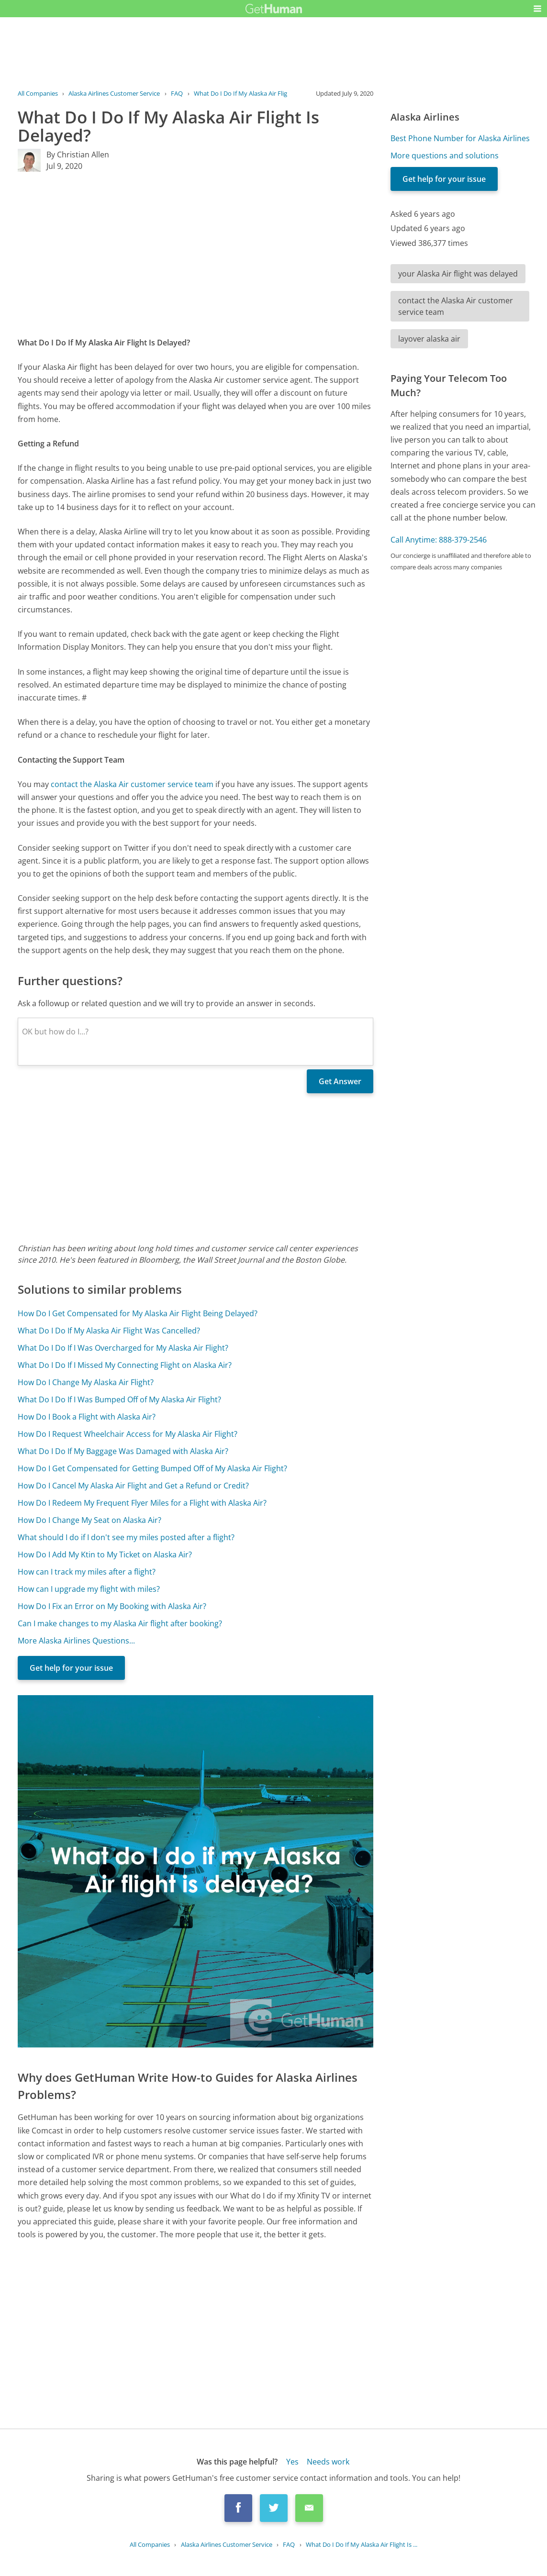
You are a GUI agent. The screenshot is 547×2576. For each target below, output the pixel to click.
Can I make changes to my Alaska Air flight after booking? (120, 1623)
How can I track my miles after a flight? (87, 1571)
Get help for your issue (71, 1668)
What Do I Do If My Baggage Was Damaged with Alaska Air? (123, 1451)
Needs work (328, 2461)
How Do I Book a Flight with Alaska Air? (87, 1416)
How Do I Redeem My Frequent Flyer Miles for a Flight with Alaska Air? (142, 1503)
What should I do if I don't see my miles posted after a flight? (126, 1537)
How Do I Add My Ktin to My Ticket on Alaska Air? (105, 1554)
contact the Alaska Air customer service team (132, 784)
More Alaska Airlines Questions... (76, 1640)
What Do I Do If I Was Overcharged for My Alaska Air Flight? (123, 1348)
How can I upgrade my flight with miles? (89, 1589)
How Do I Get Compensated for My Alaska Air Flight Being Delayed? (137, 1313)
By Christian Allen (77, 154)
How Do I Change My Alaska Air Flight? (86, 1382)
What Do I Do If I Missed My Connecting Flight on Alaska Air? (125, 1365)
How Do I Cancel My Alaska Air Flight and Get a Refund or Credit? (133, 1485)
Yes (292, 2461)
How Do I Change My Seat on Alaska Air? (89, 1520)
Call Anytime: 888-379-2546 (439, 539)
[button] (537, 8)
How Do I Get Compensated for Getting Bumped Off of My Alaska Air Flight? (152, 1468)
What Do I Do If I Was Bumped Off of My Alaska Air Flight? (119, 1399)
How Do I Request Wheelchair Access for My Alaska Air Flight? (127, 1434)
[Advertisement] (195, 254)
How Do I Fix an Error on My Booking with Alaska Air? (112, 1606)
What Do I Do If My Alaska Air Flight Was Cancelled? (109, 1330)
